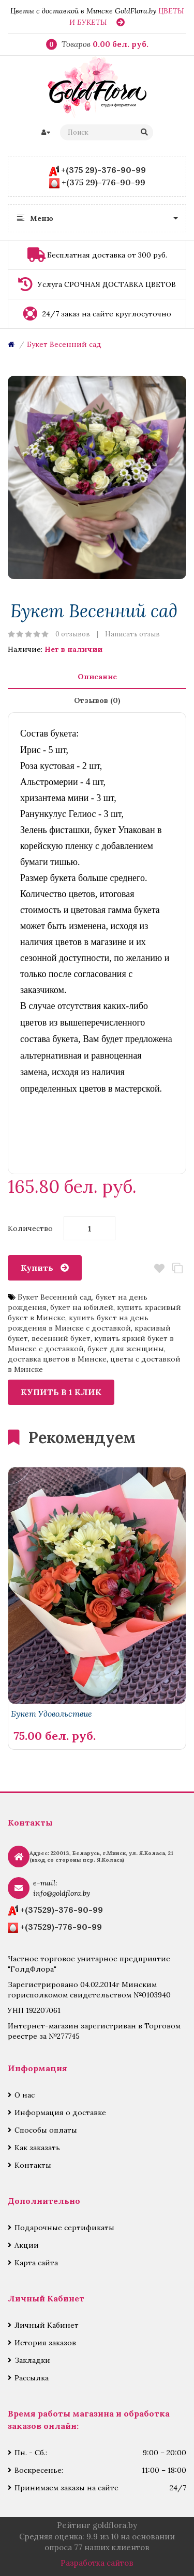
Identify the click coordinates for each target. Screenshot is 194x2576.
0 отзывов (72, 634)
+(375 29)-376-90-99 (103, 170)
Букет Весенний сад (64, 344)
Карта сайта (36, 2262)
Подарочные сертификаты (64, 2227)
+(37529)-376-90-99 (61, 1910)
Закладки (32, 2360)
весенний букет (61, 1338)
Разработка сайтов (97, 2563)
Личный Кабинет (46, 2325)
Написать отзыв (132, 634)
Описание (97, 676)
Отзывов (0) (97, 700)
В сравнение (177, 1268)
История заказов (45, 2342)
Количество (30, 1228)
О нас (24, 2095)
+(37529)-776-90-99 (61, 1927)
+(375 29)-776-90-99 (103, 182)
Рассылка (31, 2377)
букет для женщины (125, 1348)
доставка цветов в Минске (57, 1359)
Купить (37, 1267)
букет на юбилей (81, 1307)
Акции (26, 2245)
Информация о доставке (60, 2112)
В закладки (159, 1268)
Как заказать (37, 2147)
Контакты (32, 2165)
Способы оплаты (45, 2130)
